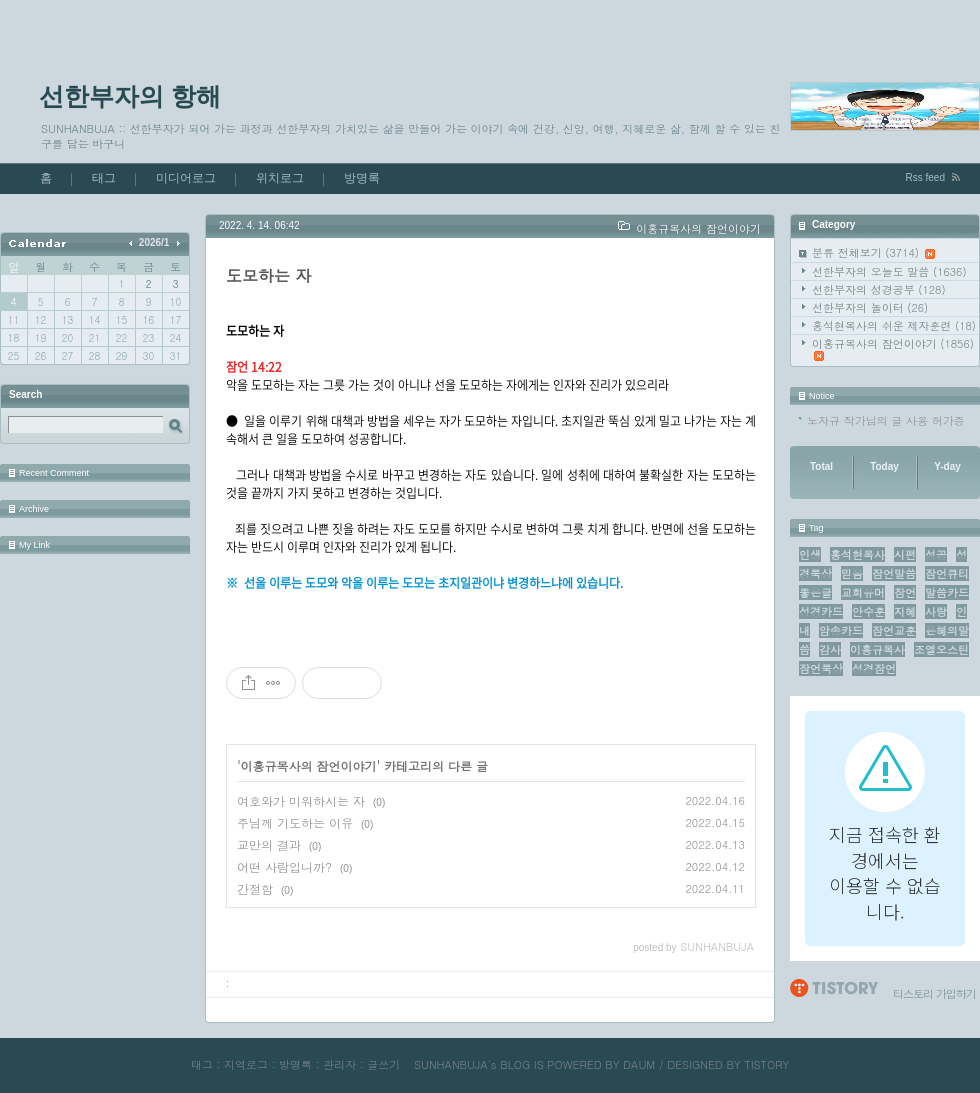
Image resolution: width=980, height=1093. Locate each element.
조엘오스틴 (941, 649)
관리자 (339, 1064)
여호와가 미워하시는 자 (301, 800)
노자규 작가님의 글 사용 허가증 (886, 420)
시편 (905, 554)
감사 (830, 649)
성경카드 (821, 611)
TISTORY (766, 1064)
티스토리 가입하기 (934, 993)
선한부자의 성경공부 (879, 289)
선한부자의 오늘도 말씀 (889, 271)
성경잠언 (874, 668)
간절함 (255, 888)
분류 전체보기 (873, 252)
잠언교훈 (894, 630)
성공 (936, 554)
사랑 (936, 611)
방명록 (362, 178)
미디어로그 (186, 178)
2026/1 (154, 242)
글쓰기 (383, 1064)
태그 (104, 178)
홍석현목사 (857, 554)
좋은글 (815, 592)
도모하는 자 (268, 275)
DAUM (639, 1064)
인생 (810, 554)
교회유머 (863, 592)
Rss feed (925, 177)
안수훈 (868, 611)
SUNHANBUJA (451, 1064)
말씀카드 (947, 592)
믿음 (852, 573)
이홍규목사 (877, 649)
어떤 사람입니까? (284, 866)
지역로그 (246, 1064)
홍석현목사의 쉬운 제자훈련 (894, 325)
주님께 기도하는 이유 (295, 822)
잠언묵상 (821, 668)
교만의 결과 (269, 844)
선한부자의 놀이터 (870, 307)
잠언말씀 (894, 573)
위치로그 (280, 178)
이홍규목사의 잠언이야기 (893, 348)
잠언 (905, 592)
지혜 (905, 611)
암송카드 (841, 630)
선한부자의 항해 (130, 96)
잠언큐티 (947, 573)
